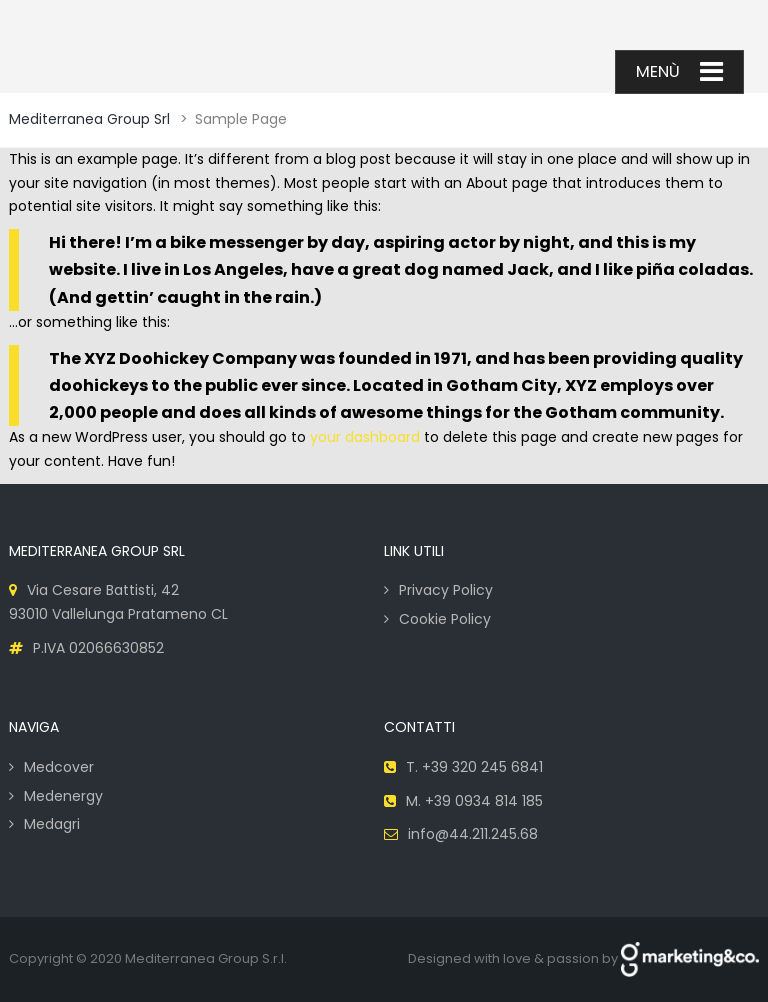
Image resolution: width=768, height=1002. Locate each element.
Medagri (52, 824)
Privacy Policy (446, 590)
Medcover (59, 767)
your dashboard (365, 437)
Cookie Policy (445, 619)
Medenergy (63, 796)
